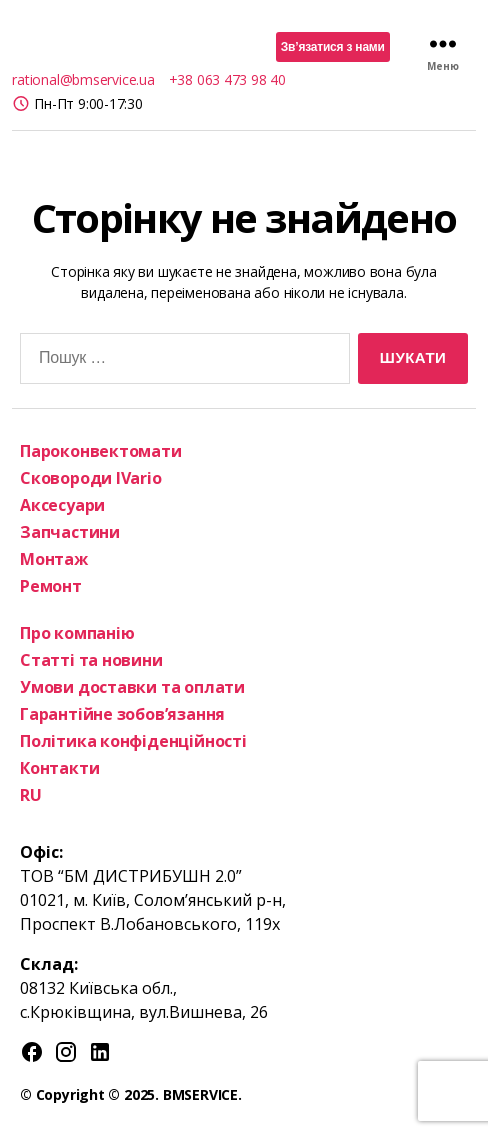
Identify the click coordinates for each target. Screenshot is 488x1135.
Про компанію (77, 633)
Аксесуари (62, 505)
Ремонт (51, 586)
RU (31, 795)
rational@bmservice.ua (83, 79)
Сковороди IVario (91, 478)
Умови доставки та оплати (132, 687)
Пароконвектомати (101, 451)
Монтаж (54, 559)
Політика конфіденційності (133, 741)
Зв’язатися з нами (333, 47)
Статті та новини (91, 660)
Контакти (59, 768)
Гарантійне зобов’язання (122, 714)
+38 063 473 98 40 (227, 79)
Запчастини (70, 532)
